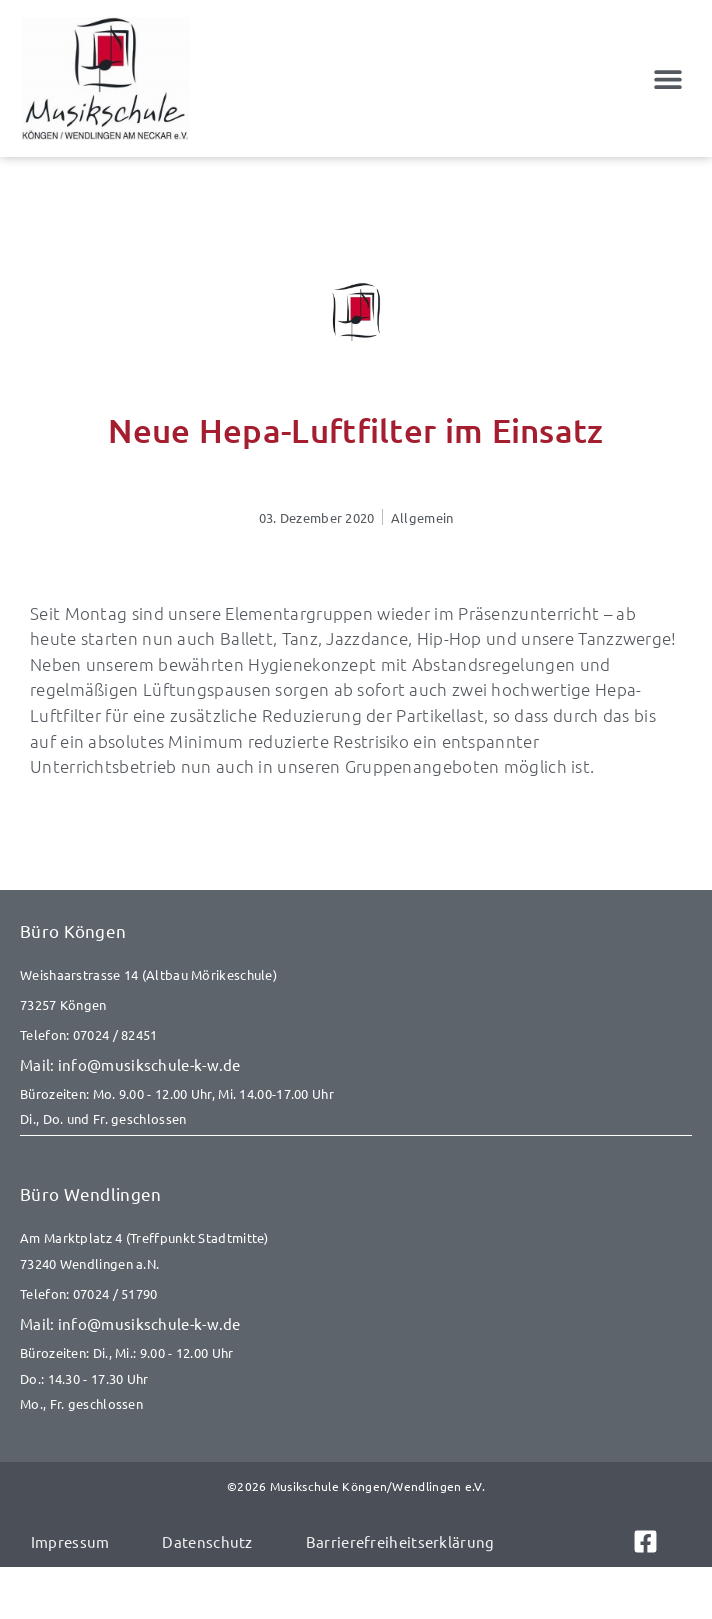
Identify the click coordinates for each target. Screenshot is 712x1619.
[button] (668, 78)
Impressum (70, 1541)
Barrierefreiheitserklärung (400, 1541)
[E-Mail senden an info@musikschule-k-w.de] (356, 1065)
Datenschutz (207, 1541)
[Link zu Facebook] (656, 1541)
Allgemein (422, 517)
